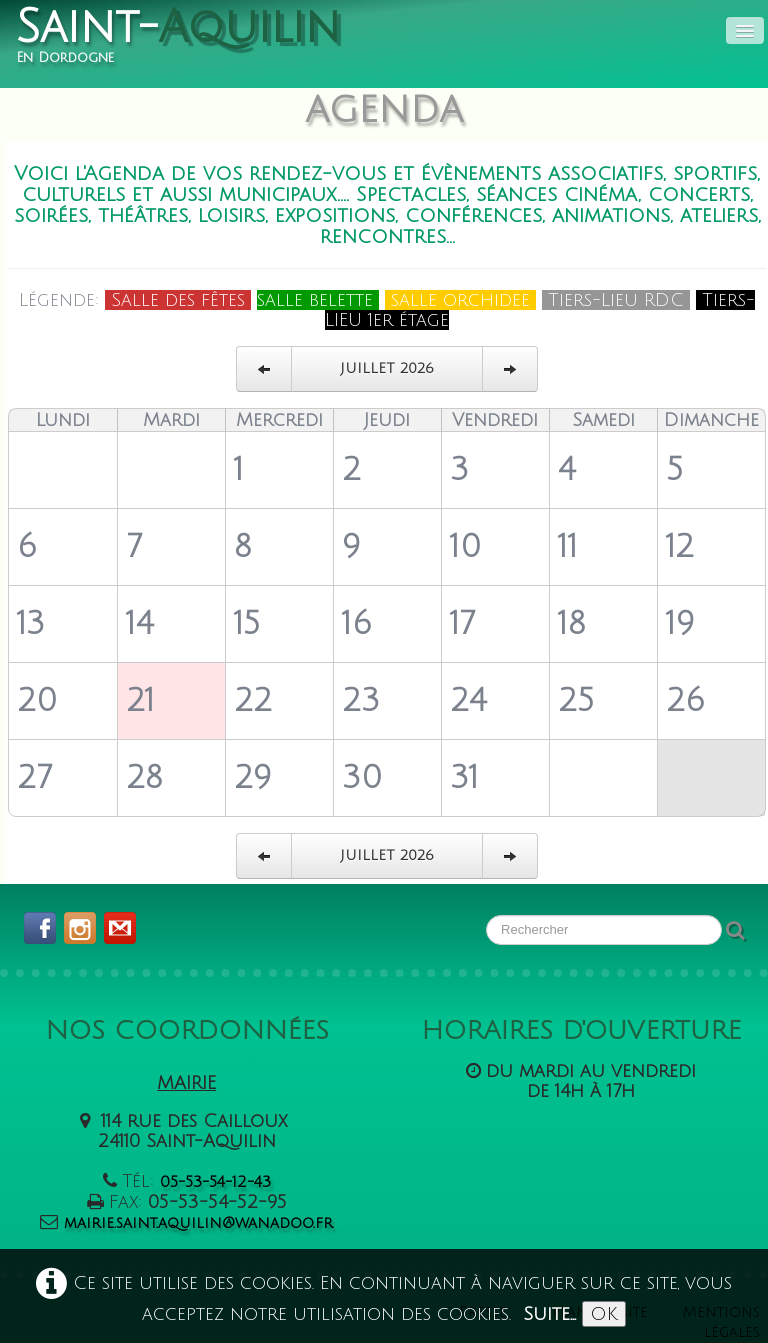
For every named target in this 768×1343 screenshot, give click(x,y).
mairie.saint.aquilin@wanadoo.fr (198, 1223)
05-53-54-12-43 (215, 1182)
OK (604, 1314)
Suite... (549, 1314)
